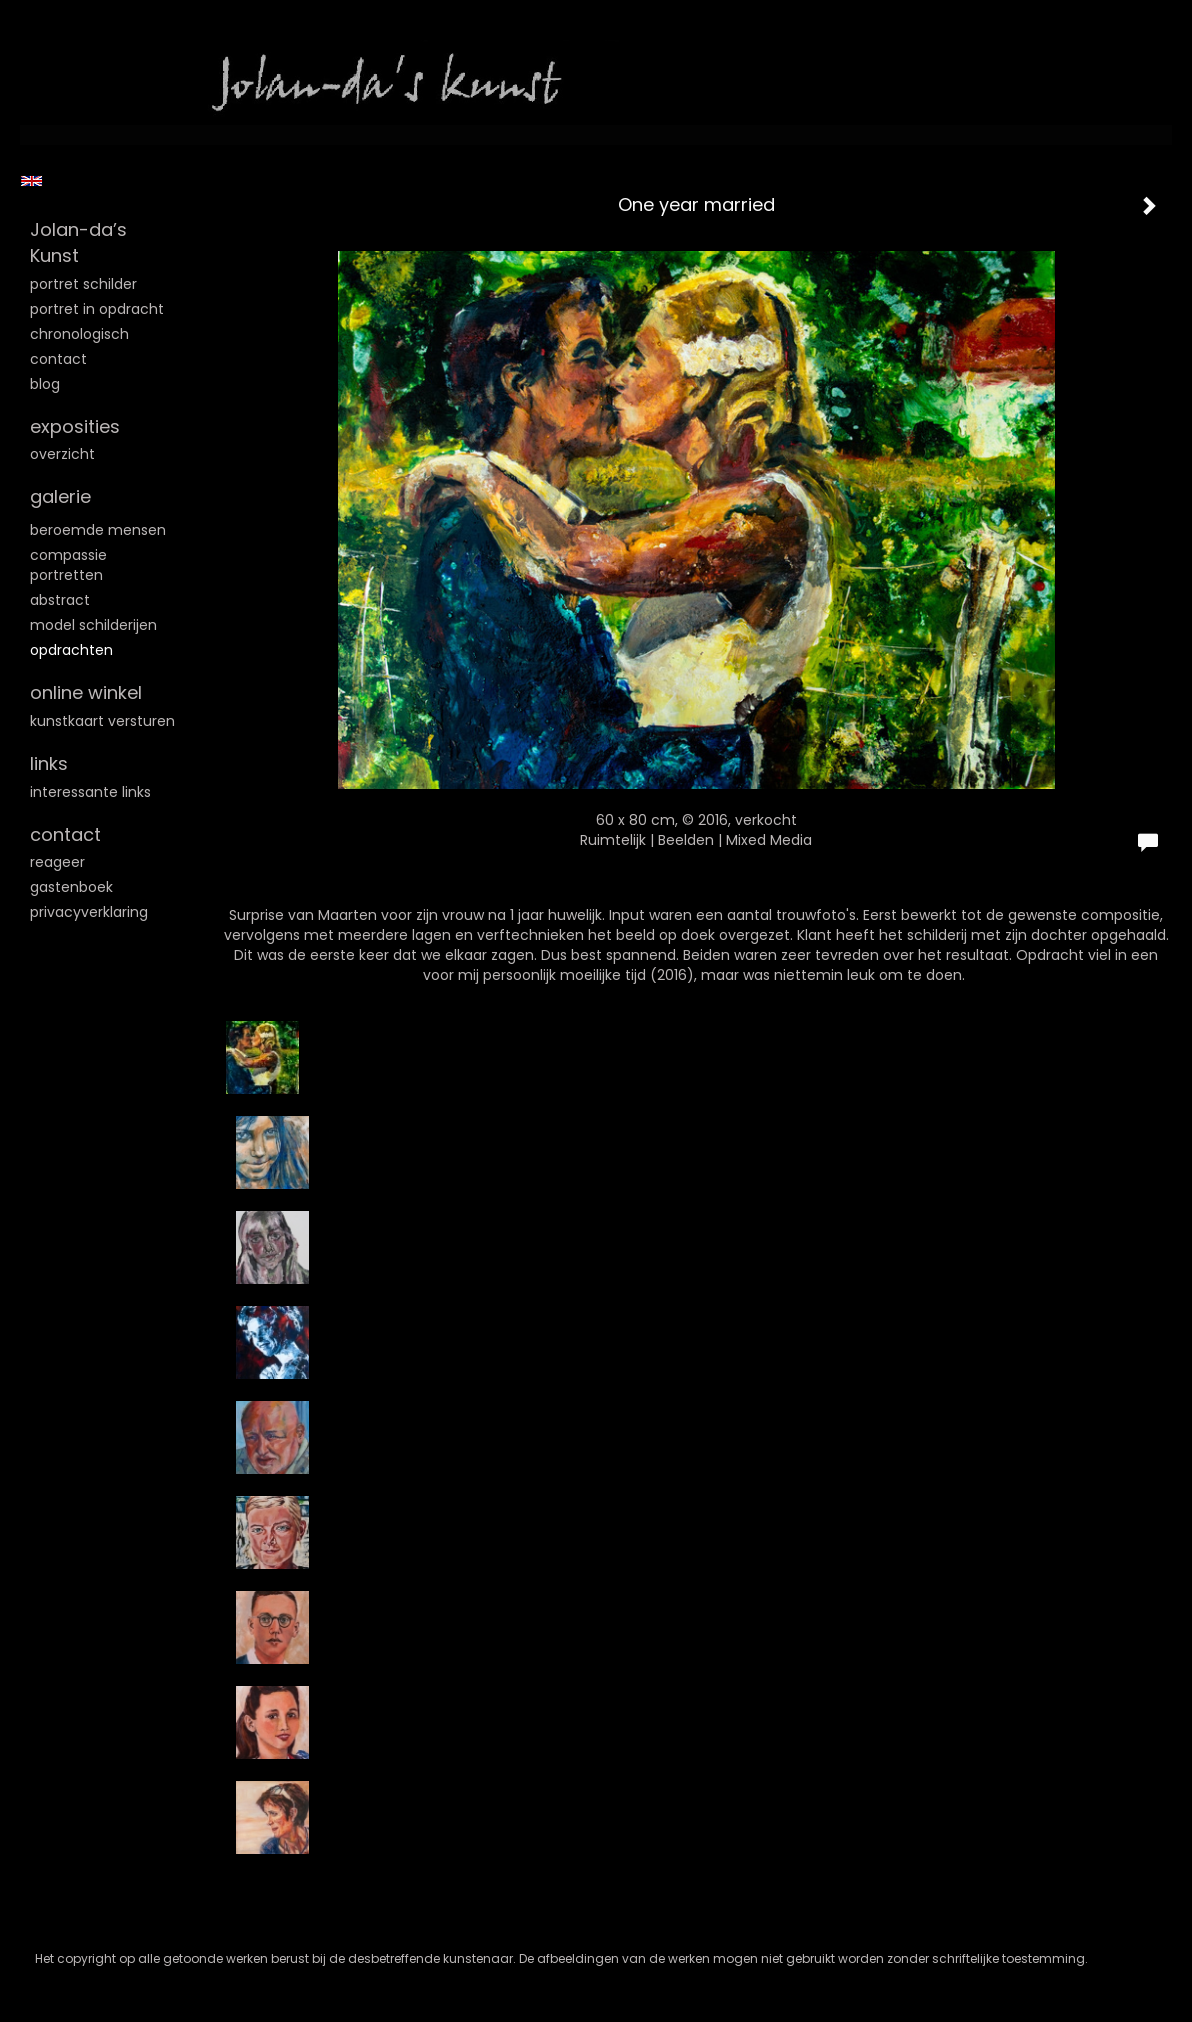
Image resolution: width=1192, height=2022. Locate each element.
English (31, 181)
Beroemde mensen (98, 530)
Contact (58, 359)
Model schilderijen (93, 625)
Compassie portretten (68, 565)
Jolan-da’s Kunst (78, 242)
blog (45, 384)
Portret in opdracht (97, 309)
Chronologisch (79, 334)
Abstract (60, 600)
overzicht (62, 454)
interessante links (90, 792)
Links (49, 763)
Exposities (75, 426)
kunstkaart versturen (102, 721)
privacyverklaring (89, 912)
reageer (57, 862)
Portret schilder (83, 284)
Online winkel (86, 692)
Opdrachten (71, 650)
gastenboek (71, 887)
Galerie (60, 496)
